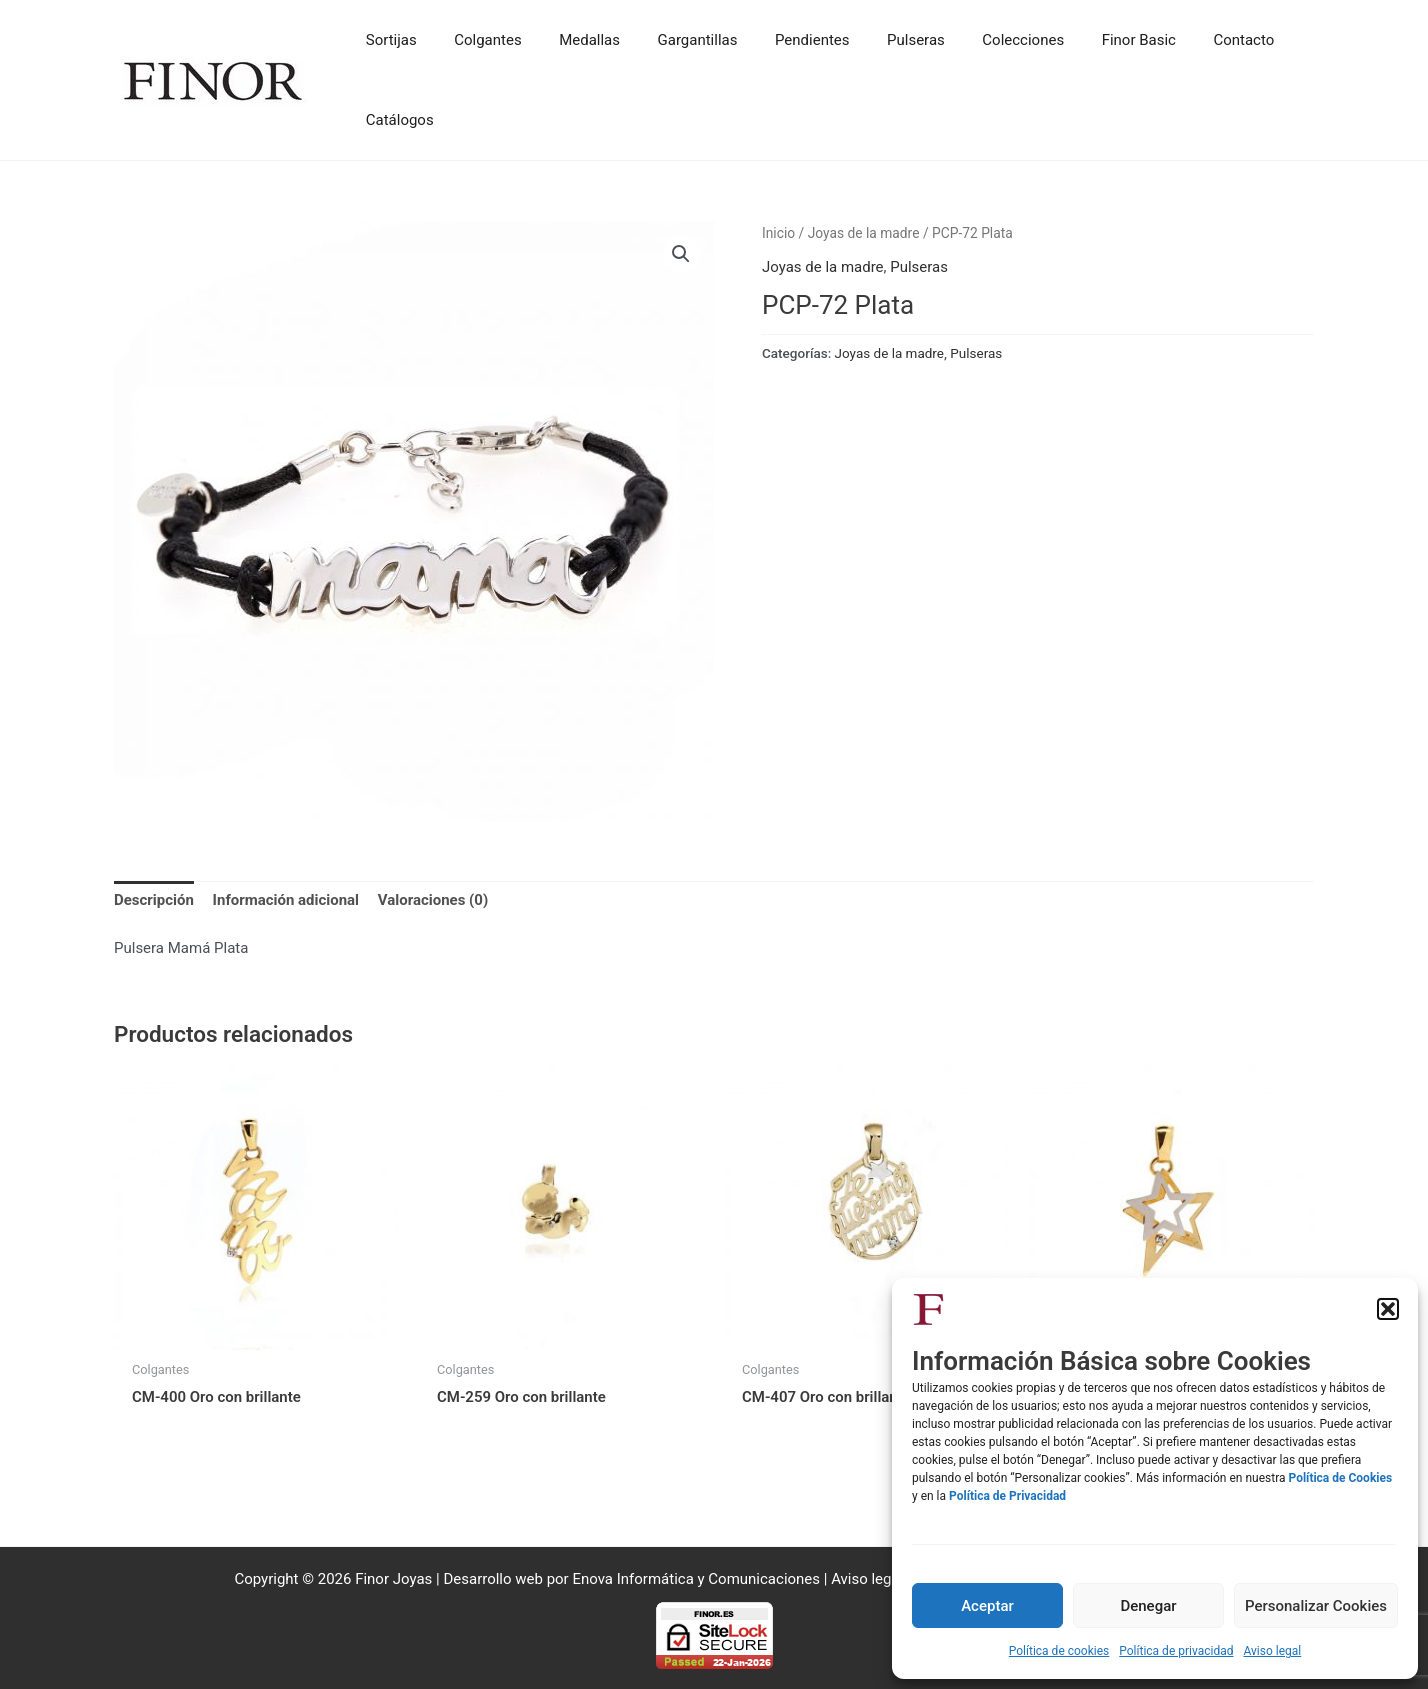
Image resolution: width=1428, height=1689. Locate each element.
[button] (1388, 1309)
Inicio (778, 233)
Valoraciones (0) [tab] (433, 901)
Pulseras (919, 267)
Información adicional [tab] (286, 901)
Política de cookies (1059, 1651)
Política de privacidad (1176, 1651)
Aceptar (987, 1606)
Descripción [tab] (154, 901)
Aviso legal (1272, 1651)
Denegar (1148, 1606)
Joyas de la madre (864, 233)
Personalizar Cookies (1316, 1606)
